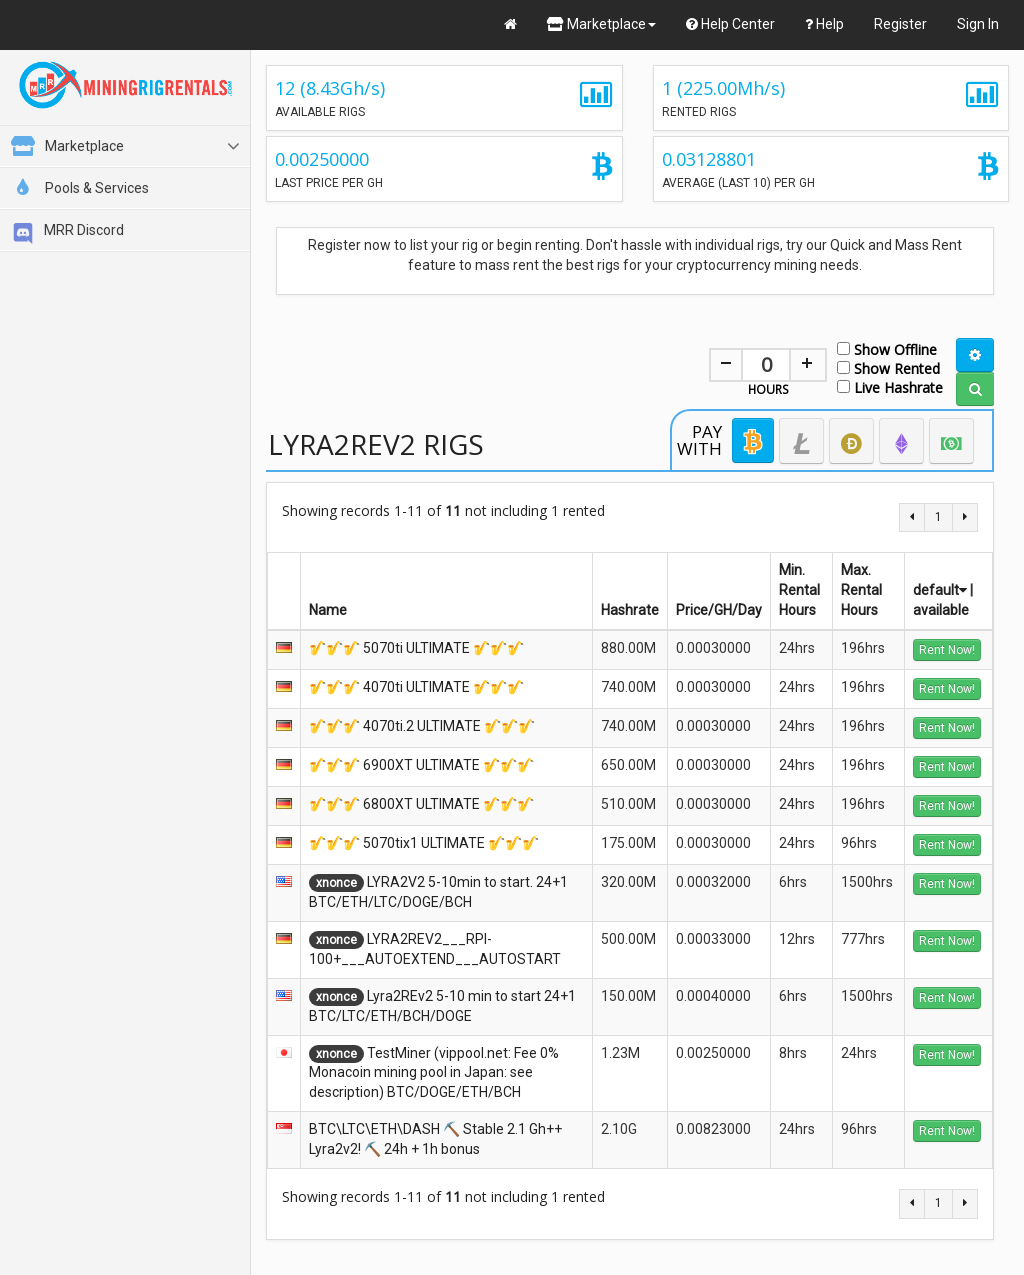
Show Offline (887, 348)
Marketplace (601, 24)
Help (824, 24)
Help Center (730, 24)
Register (900, 24)
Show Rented (888, 367)
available (941, 610)
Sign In (978, 24)
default (940, 590)
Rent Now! (947, 650)
